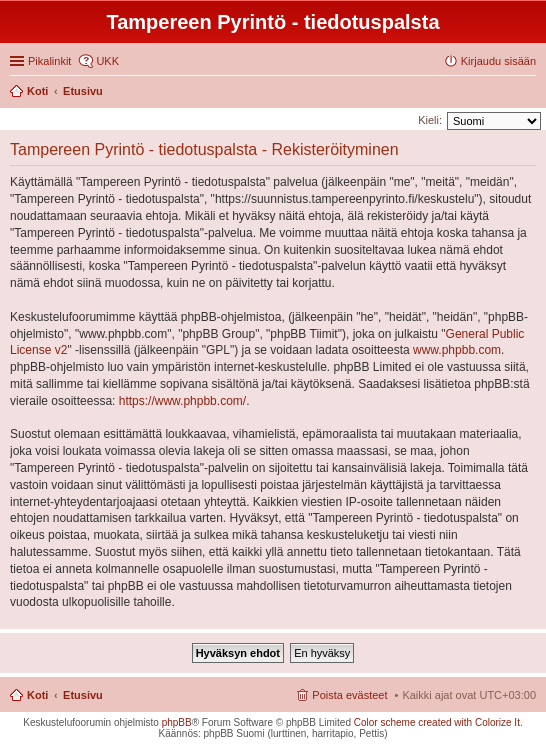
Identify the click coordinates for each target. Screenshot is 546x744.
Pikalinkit (49, 61)
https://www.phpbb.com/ (182, 401)
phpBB (177, 722)
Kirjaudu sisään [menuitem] (498, 61)
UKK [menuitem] (107, 61)
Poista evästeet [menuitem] (349, 695)
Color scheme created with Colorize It (437, 722)
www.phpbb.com (457, 350)
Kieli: (430, 120)
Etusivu (83, 695)
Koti (37, 695)
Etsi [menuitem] (530, 93)
